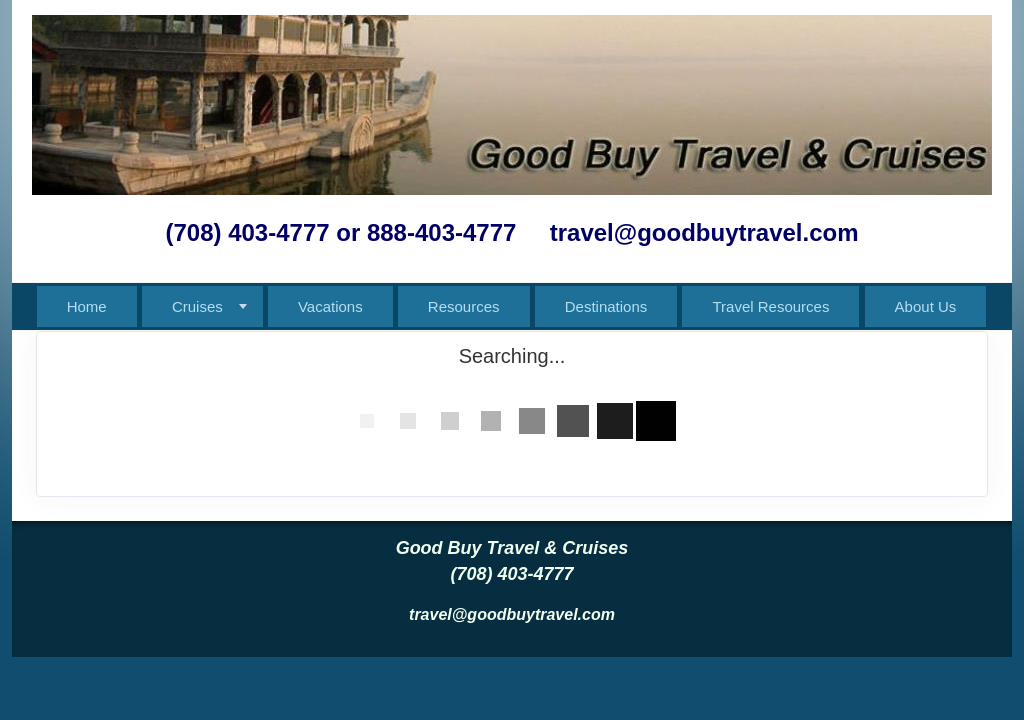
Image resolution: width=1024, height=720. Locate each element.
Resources (464, 306)
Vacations (330, 306)
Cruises (197, 306)
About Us (926, 306)
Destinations (606, 306)
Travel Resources (770, 306)
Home (87, 306)
